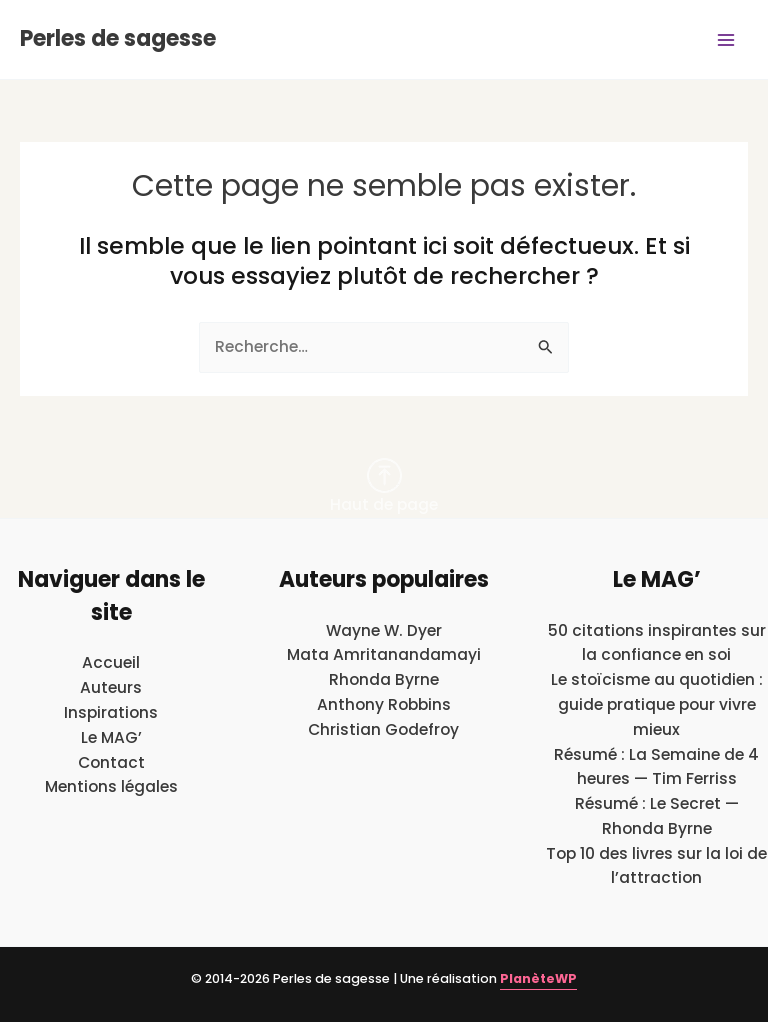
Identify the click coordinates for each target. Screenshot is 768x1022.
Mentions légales (111, 786)
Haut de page (384, 486)
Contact (111, 762)
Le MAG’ (111, 737)
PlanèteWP (538, 978)
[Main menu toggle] (726, 39)
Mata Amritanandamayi (384, 654)
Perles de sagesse (118, 38)
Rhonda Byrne (384, 679)
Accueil (111, 662)
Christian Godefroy (383, 729)
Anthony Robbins (384, 704)
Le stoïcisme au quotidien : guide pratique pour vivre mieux (657, 704)
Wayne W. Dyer (384, 630)
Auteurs (111, 687)
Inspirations (111, 712)
